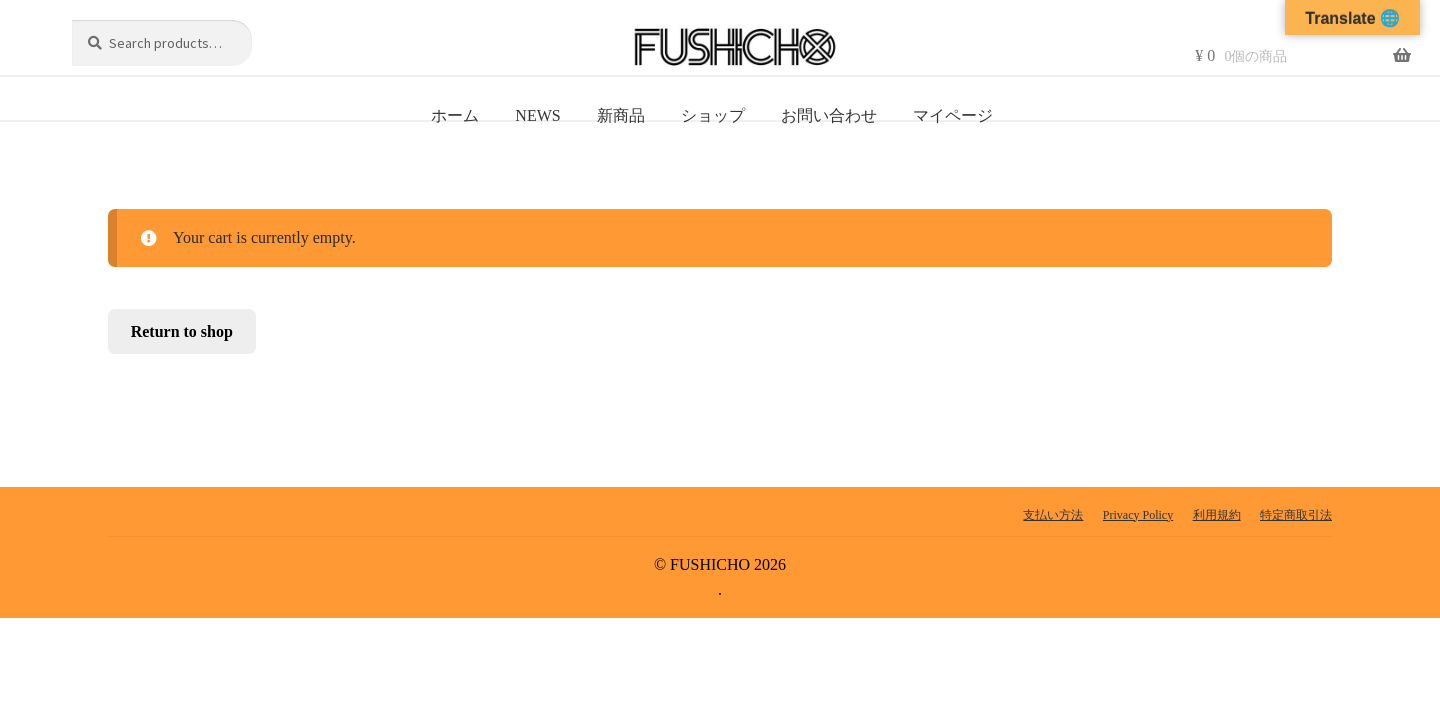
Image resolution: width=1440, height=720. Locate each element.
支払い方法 (1053, 515)
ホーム (455, 115)
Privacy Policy (1138, 515)
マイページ (953, 115)
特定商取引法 (1296, 515)
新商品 (621, 115)
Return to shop (182, 331)
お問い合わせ (829, 115)
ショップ (713, 115)
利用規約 (1217, 515)
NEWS (537, 115)
